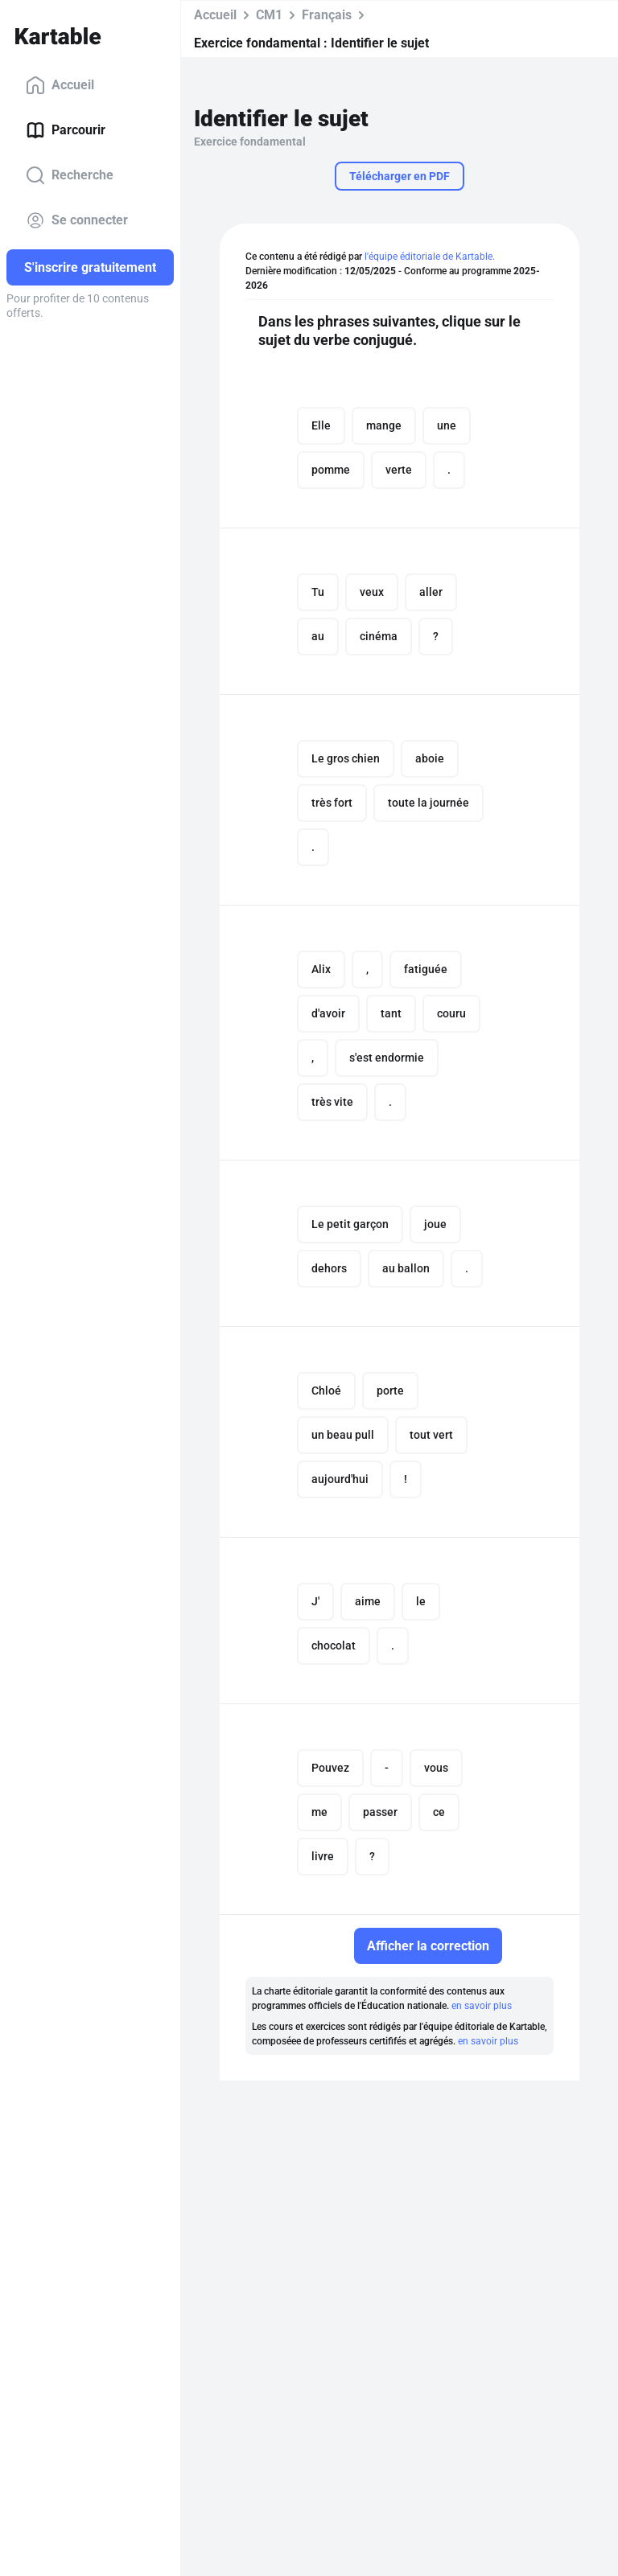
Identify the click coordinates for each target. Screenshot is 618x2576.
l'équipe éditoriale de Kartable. (430, 256)
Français (327, 15)
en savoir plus (481, 2005)
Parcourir (65, 130)
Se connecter (77, 220)
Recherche (69, 175)
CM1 (269, 15)
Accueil (60, 85)
